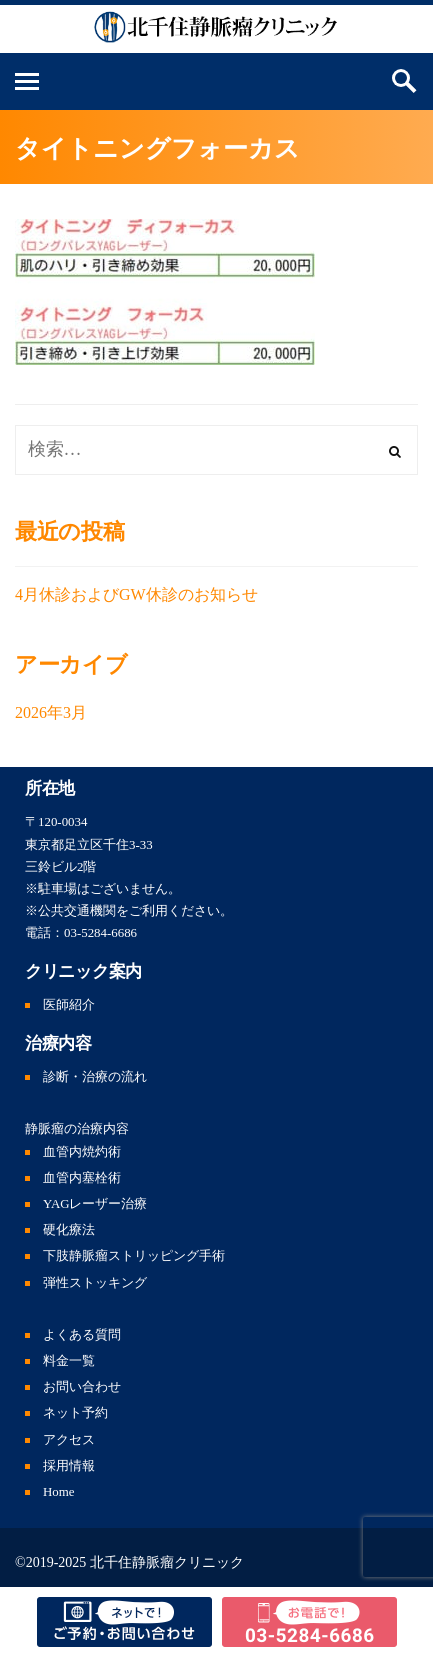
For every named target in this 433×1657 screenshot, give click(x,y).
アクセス (69, 1440)
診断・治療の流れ (95, 1077)
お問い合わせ (82, 1387)
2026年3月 (51, 712)
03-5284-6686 (100, 933)
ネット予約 (75, 1413)
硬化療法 (69, 1230)
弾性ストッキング (95, 1283)
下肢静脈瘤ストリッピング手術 (134, 1256)
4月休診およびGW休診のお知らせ (136, 594)
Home (59, 1492)
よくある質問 (82, 1335)
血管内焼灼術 (82, 1152)
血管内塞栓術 (82, 1178)
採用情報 (69, 1466)
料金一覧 (69, 1361)
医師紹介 (69, 1005)
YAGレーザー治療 (95, 1204)
